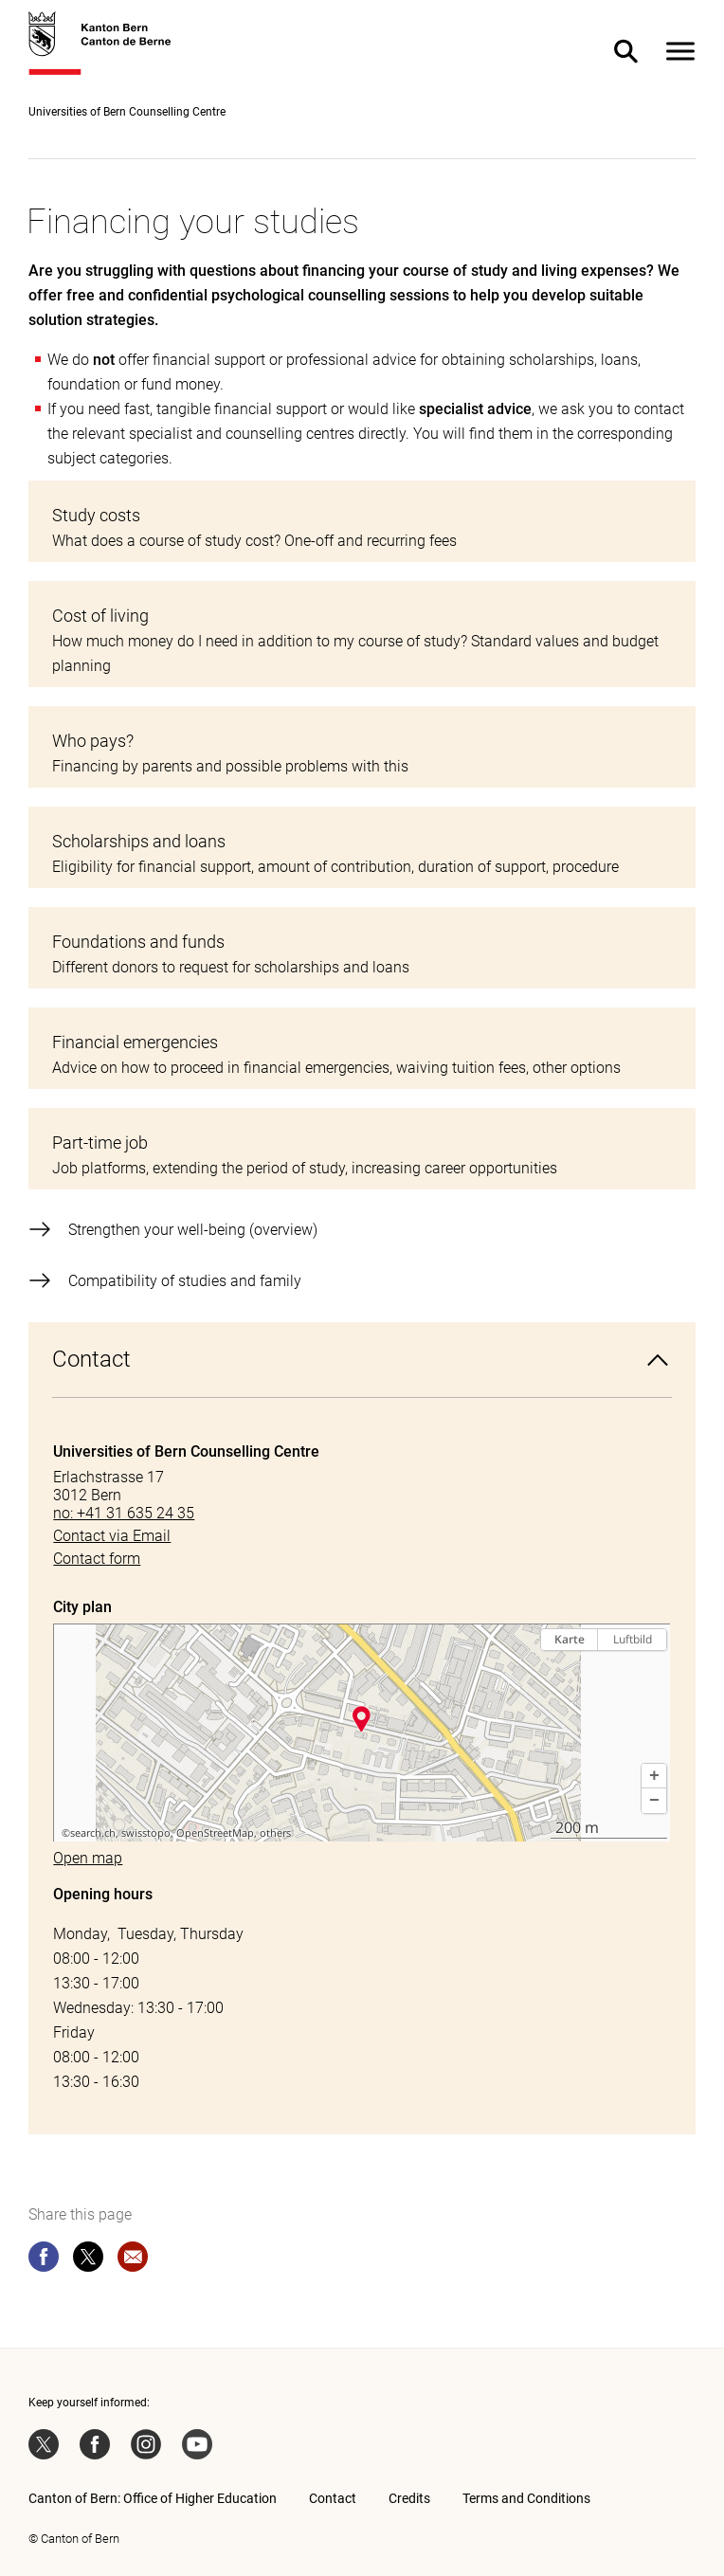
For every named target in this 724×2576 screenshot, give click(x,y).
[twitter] (88, 2260)
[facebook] (43, 2260)
